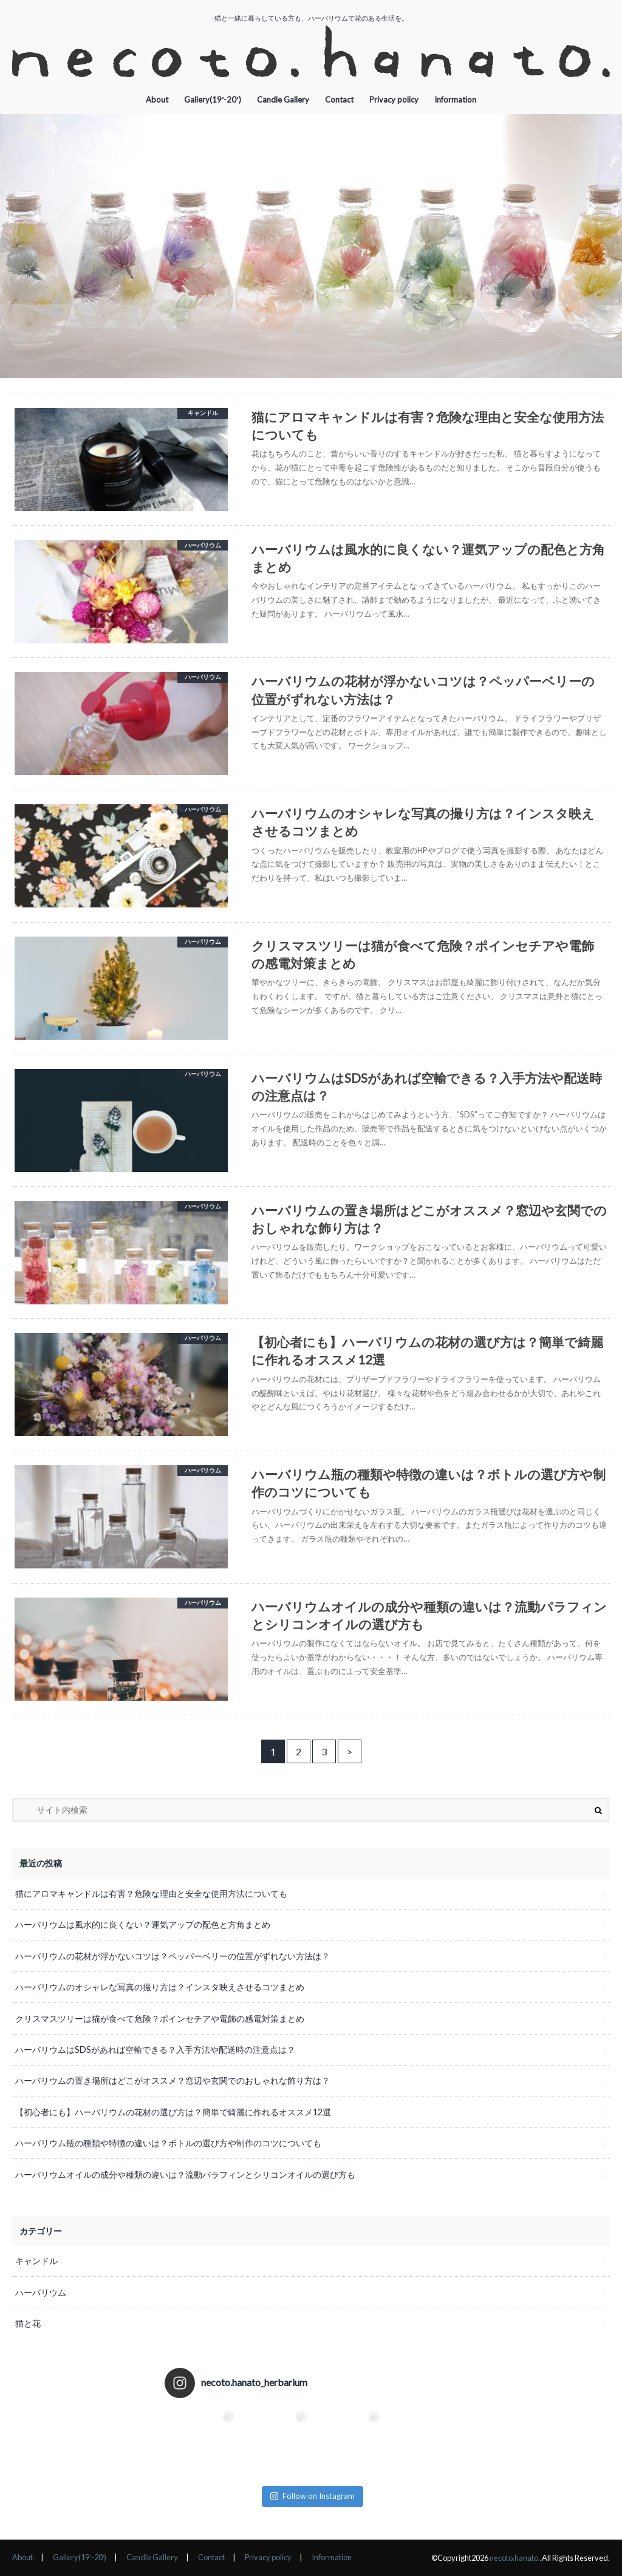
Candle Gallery (283, 99)
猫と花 (28, 2323)
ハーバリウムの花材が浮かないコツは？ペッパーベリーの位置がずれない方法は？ (172, 1956)
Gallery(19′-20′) (212, 99)
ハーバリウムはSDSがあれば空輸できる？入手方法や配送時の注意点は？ (155, 2049)
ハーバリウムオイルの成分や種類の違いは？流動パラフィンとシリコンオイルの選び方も (185, 2174)
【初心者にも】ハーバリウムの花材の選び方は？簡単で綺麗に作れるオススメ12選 (173, 2112)
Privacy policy (394, 99)
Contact (339, 99)
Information (455, 99)
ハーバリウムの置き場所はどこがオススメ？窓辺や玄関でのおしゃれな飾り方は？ (172, 2080)
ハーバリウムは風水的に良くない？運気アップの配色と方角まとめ (142, 1924)
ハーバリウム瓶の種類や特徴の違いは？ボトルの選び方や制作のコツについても (168, 2143)
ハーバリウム (40, 2292)
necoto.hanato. (515, 2558)
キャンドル (36, 2261)
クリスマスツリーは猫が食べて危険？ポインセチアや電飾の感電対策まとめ (159, 2018)
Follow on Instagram (312, 2496)
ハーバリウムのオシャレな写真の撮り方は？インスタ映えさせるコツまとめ (159, 1987)
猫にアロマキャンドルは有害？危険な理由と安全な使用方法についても (151, 1893)
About (157, 99)
